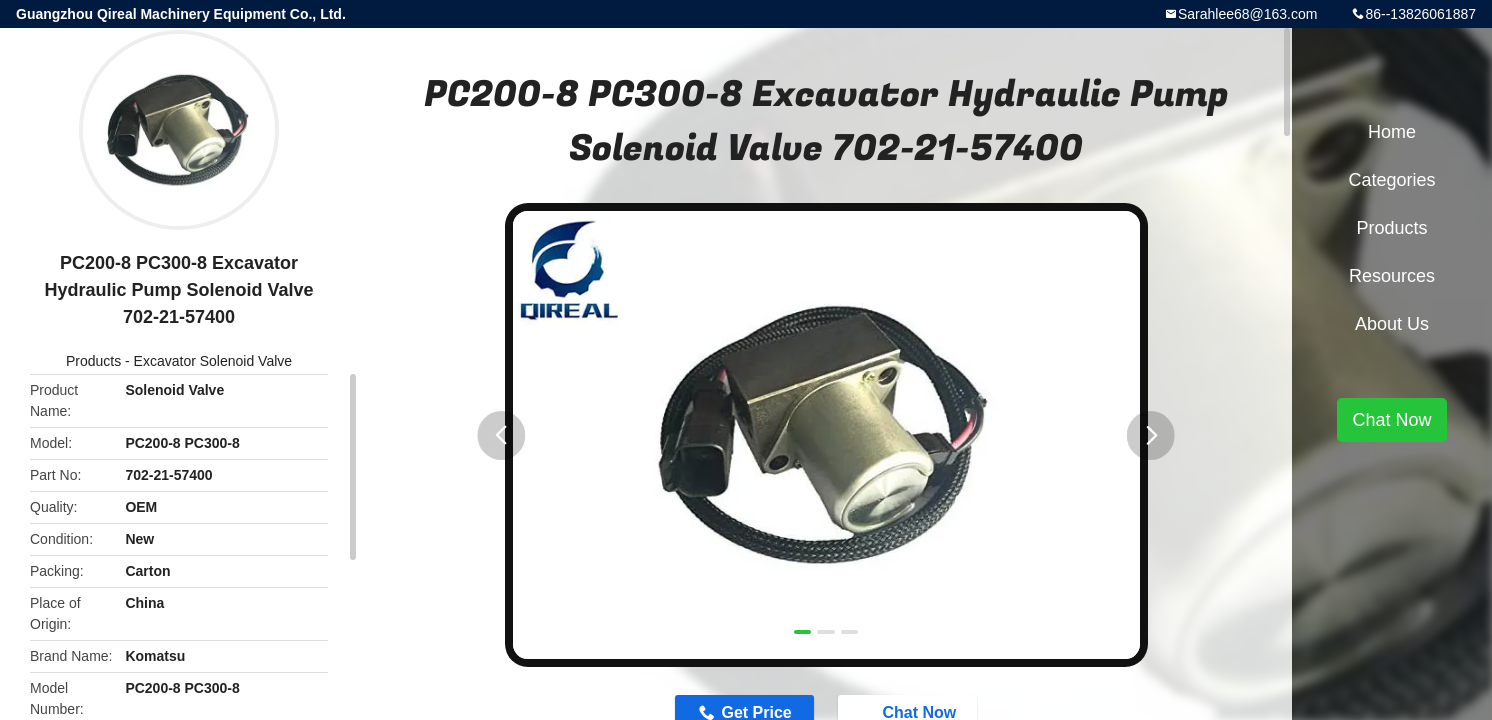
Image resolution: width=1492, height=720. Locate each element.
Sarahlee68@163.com (1248, 14)
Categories (1391, 180)
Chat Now (1391, 420)
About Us (1392, 324)
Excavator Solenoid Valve (213, 361)
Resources (1392, 276)
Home (1392, 132)
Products (93, 361)
